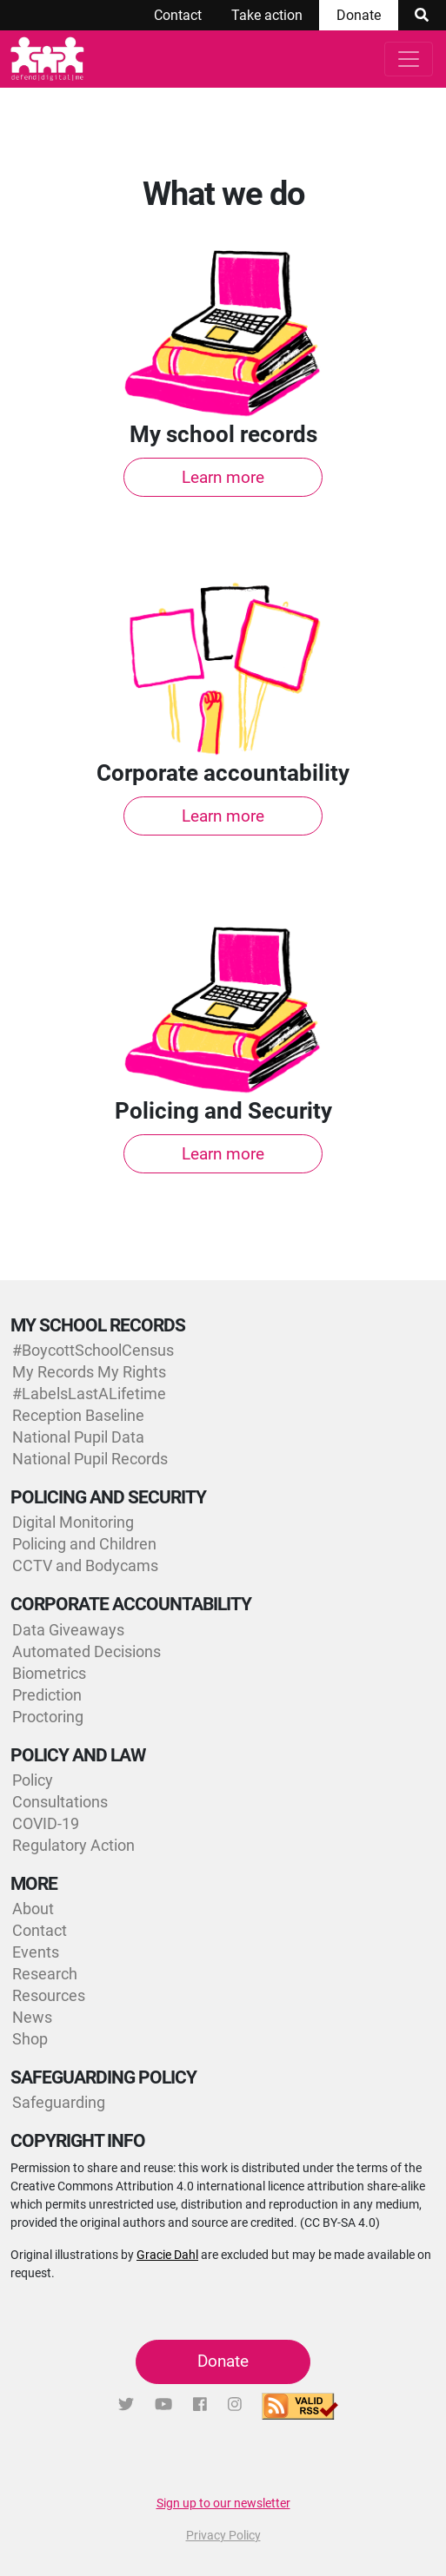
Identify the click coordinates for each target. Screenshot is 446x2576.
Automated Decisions (86, 1651)
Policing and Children (84, 1544)
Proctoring (47, 1716)
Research (44, 1974)
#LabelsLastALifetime (89, 1393)
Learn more (223, 477)
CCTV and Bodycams (85, 1565)
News (32, 2017)
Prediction (47, 1695)
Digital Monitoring (73, 1522)
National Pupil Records (90, 1459)
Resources (48, 1995)
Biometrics (49, 1673)
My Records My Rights (89, 1372)
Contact (178, 15)
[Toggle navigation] (408, 59)
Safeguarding (58, 2102)
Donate (358, 15)
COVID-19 (45, 1823)
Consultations (60, 1802)
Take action (267, 15)
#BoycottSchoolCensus (93, 1350)
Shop (30, 2039)
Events (35, 1952)
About (33, 1908)
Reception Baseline (78, 1415)
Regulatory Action (73, 1845)
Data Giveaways (68, 1630)
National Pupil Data (78, 1437)
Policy (32, 1780)
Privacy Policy (223, 2535)
